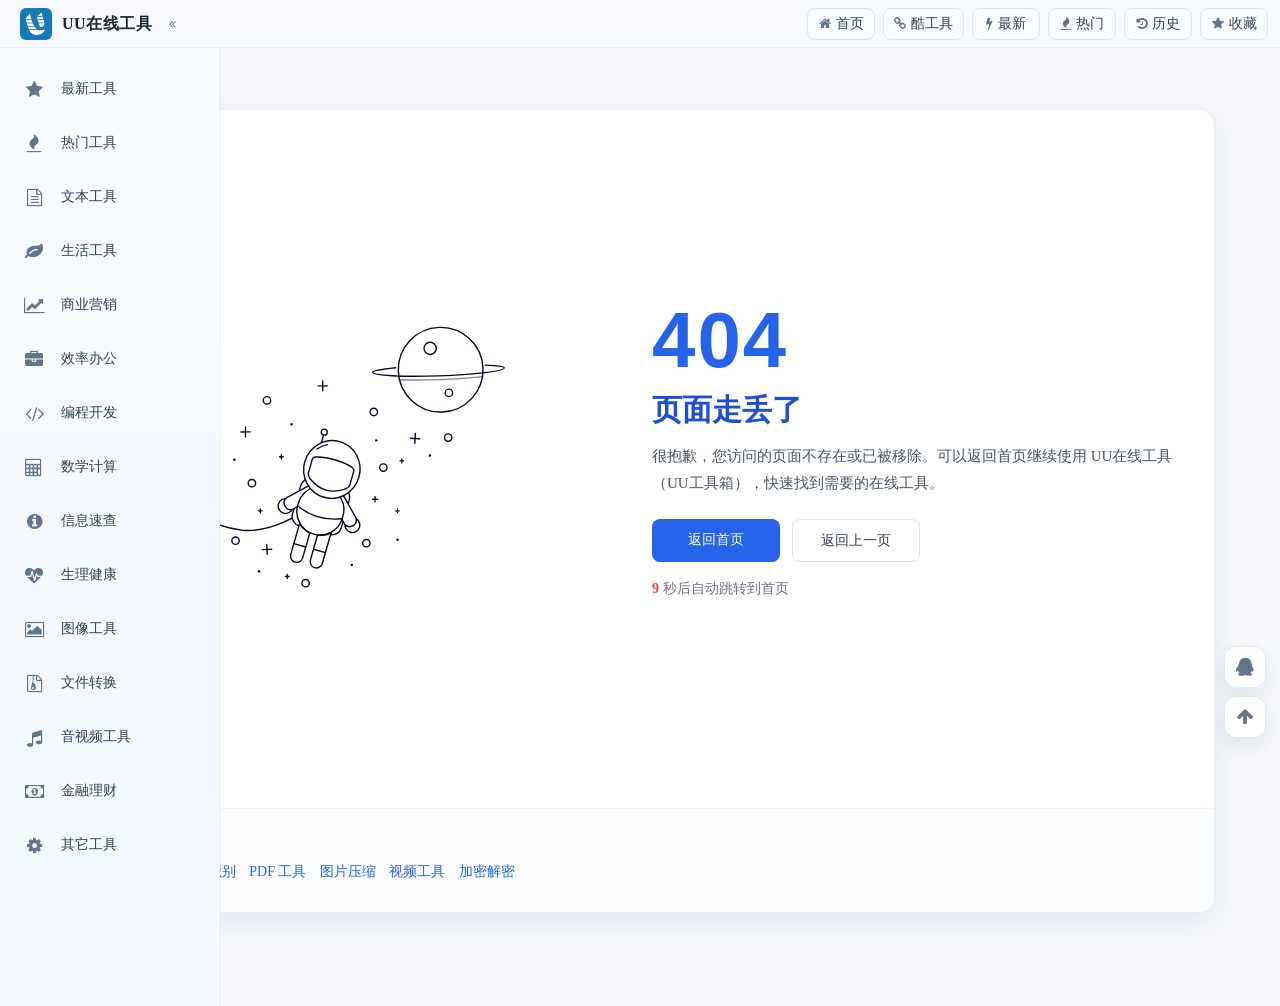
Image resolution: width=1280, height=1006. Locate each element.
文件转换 (69, 684)
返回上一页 (856, 540)
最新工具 (69, 90)
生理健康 (69, 576)
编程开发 (69, 414)
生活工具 (69, 252)
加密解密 (487, 871)
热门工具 (69, 144)
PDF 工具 (277, 871)
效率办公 (69, 360)
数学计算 (69, 468)
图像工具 (69, 630)
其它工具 (69, 846)
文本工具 (69, 198)
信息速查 (69, 522)
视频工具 (417, 871)
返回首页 (716, 539)
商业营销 (69, 306)
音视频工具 (76, 738)
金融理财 (69, 792)
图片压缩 (348, 871)
